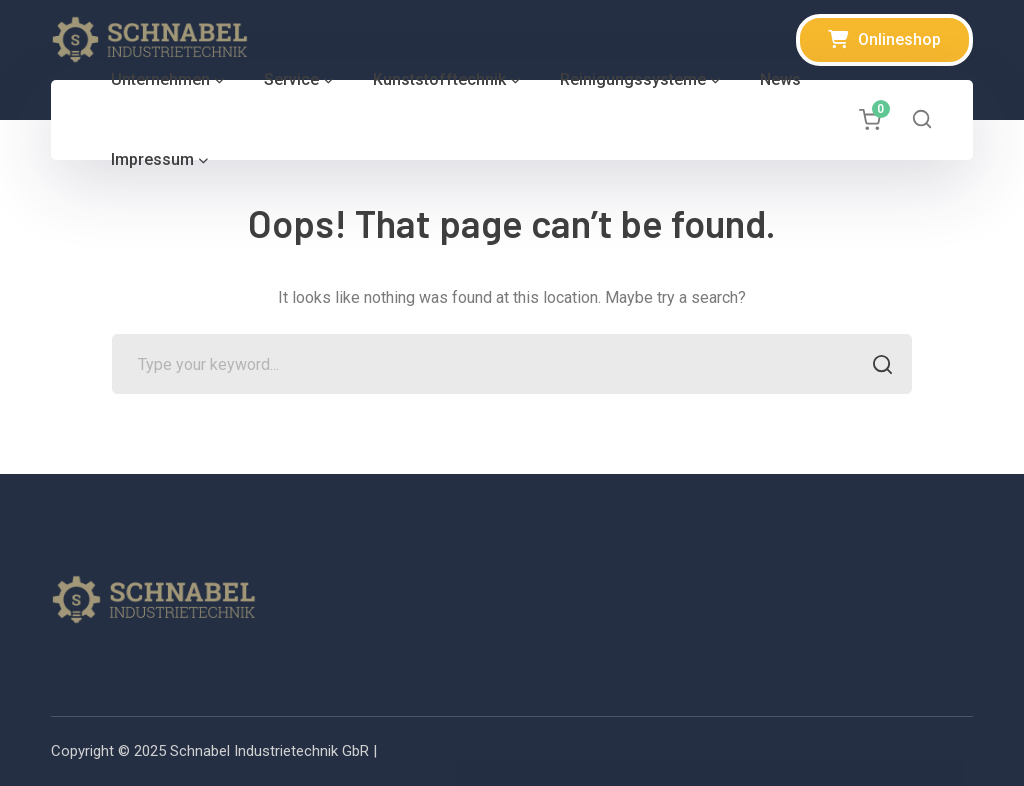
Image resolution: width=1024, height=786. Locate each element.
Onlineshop (899, 39)
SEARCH (876, 366)
